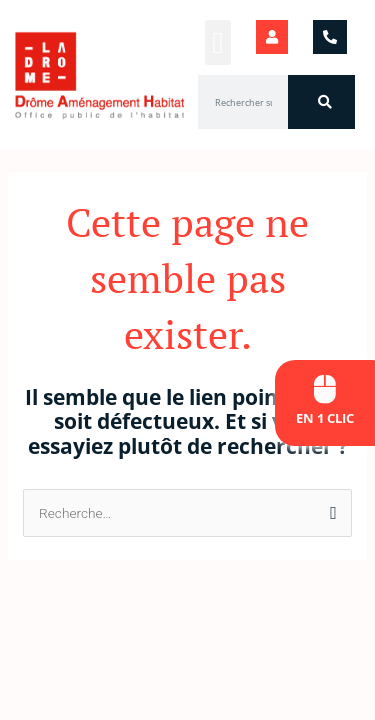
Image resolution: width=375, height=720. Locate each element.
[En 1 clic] (325, 389)
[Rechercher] (321, 102)
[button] (218, 42)
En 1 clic (325, 418)
